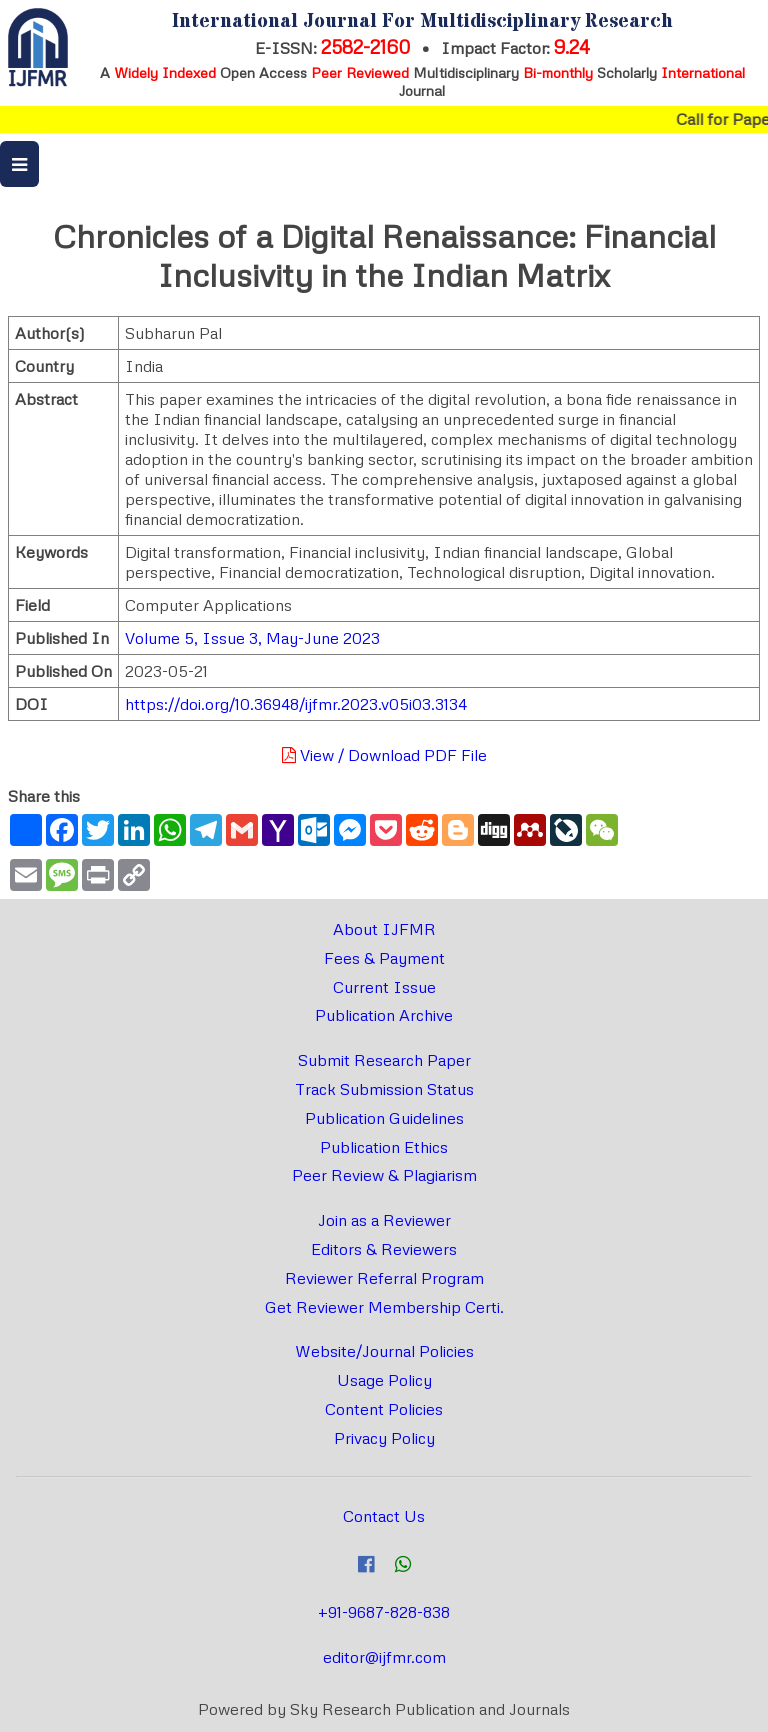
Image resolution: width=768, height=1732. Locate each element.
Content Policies (384, 1409)
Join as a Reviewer (384, 1220)
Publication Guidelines (384, 1118)
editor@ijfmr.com (384, 1657)
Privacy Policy (384, 1438)
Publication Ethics (384, 1147)
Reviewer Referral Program (384, 1278)
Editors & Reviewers (384, 1249)
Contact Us (384, 1516)
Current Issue (384, 987)
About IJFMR (384, 929)
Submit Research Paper (384, 1060)
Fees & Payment (384, 958)
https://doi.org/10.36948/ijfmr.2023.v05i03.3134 (296, 704)
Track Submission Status (384, 1089)
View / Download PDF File (384, 755)
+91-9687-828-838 (384, 1612)
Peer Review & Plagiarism (384, 1175)
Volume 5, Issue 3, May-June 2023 (252, 638)
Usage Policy (384, 1380)
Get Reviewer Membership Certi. (384, 1307)
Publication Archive (384, 1015)
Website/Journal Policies (384, 1351)
